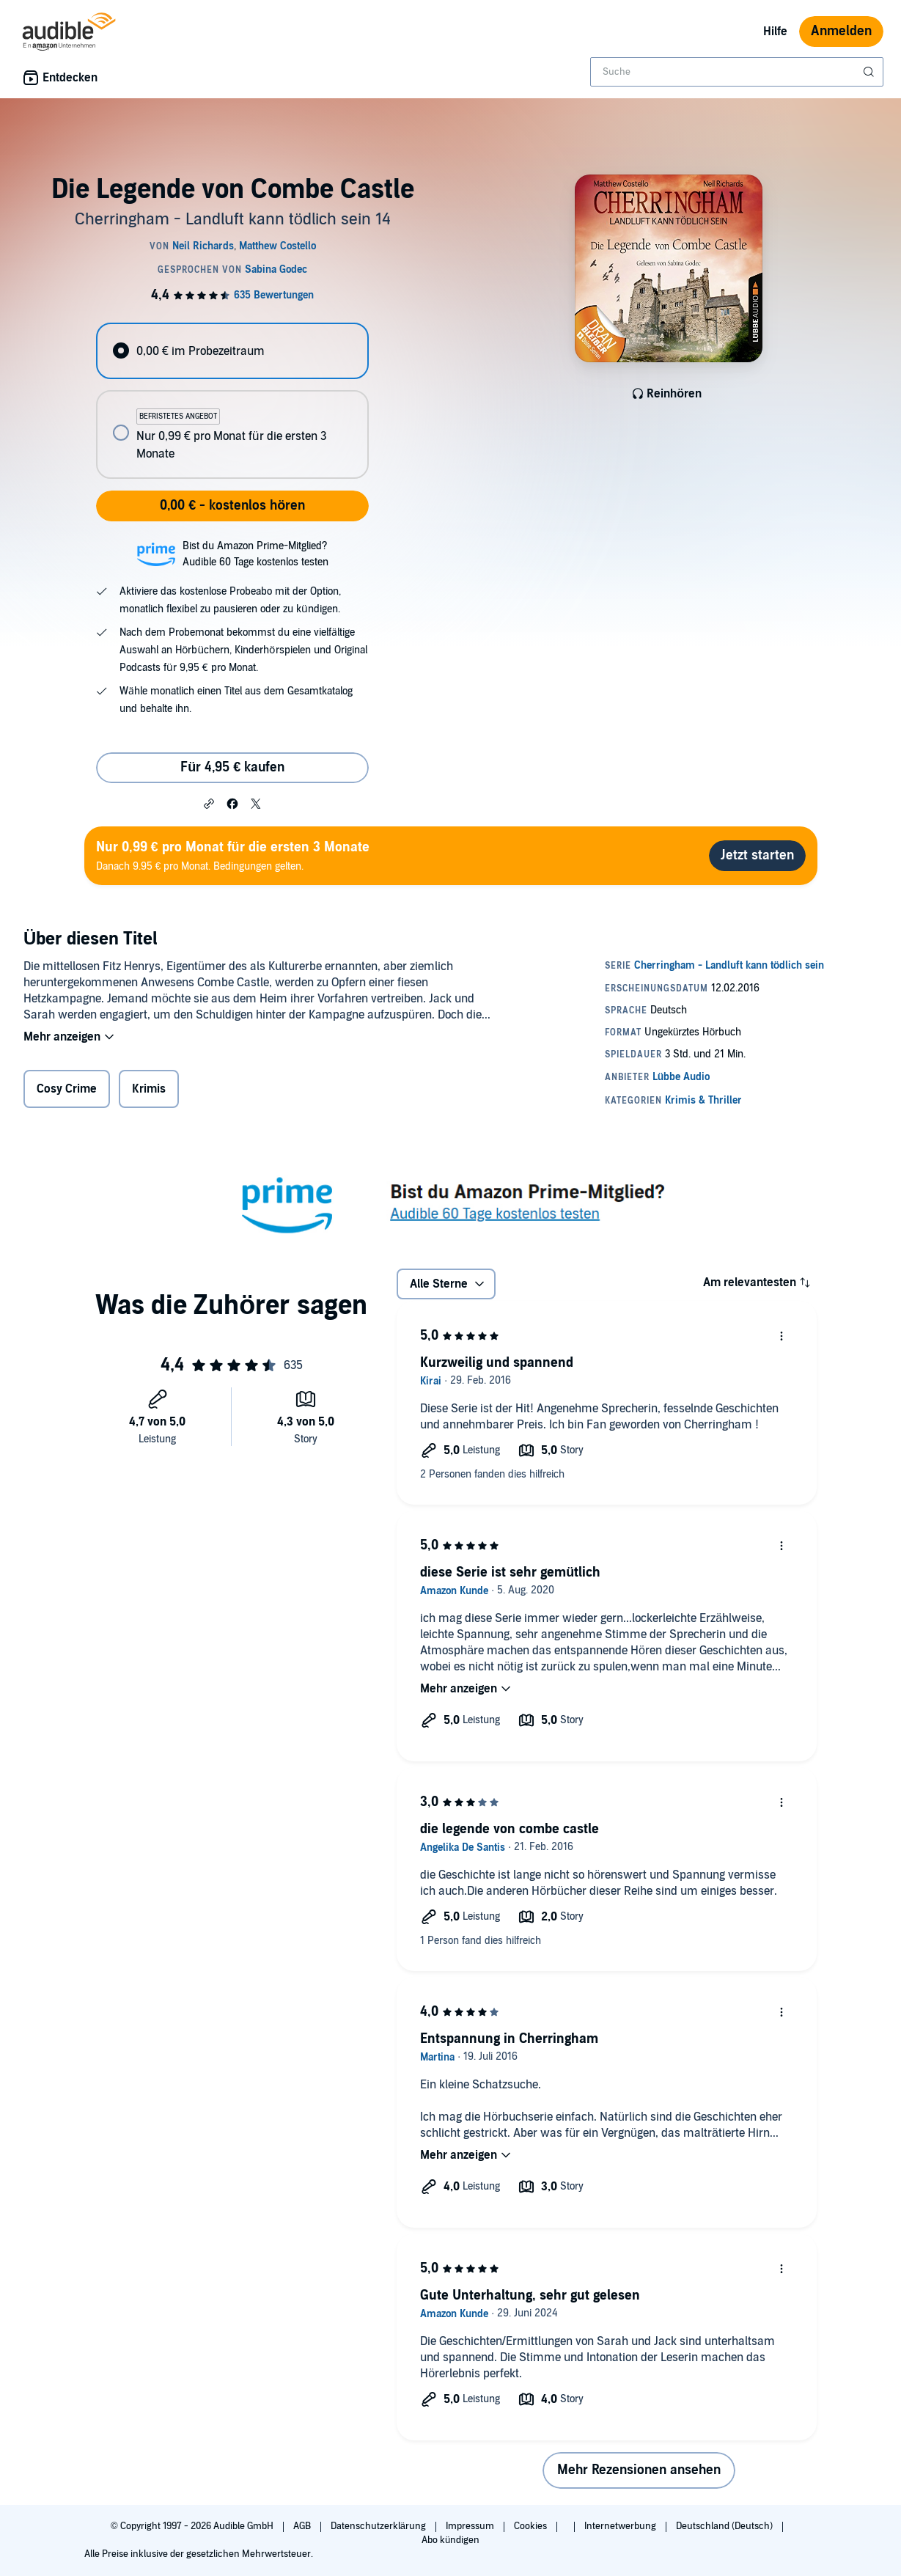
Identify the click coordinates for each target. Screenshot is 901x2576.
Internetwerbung (621, 2526)
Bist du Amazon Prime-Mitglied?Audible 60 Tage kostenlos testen (255, 554)
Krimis (149, 1089)
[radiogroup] (232, 401)
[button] (209, 803)
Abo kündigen (450, 2540)
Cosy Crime (67, 1089)
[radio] (232, 351)
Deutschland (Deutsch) (725, 2526)
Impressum (471, 2526)
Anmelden (841, 31)
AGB (303, 2526)
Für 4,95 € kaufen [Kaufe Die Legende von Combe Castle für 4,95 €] (232, 767)
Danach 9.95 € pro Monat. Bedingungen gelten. (232, 855)
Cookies (531, 2526)
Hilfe (775, 31)
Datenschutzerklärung (379, 2526)
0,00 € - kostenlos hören (232, 505)
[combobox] (736, 72)
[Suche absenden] (870, 72)
